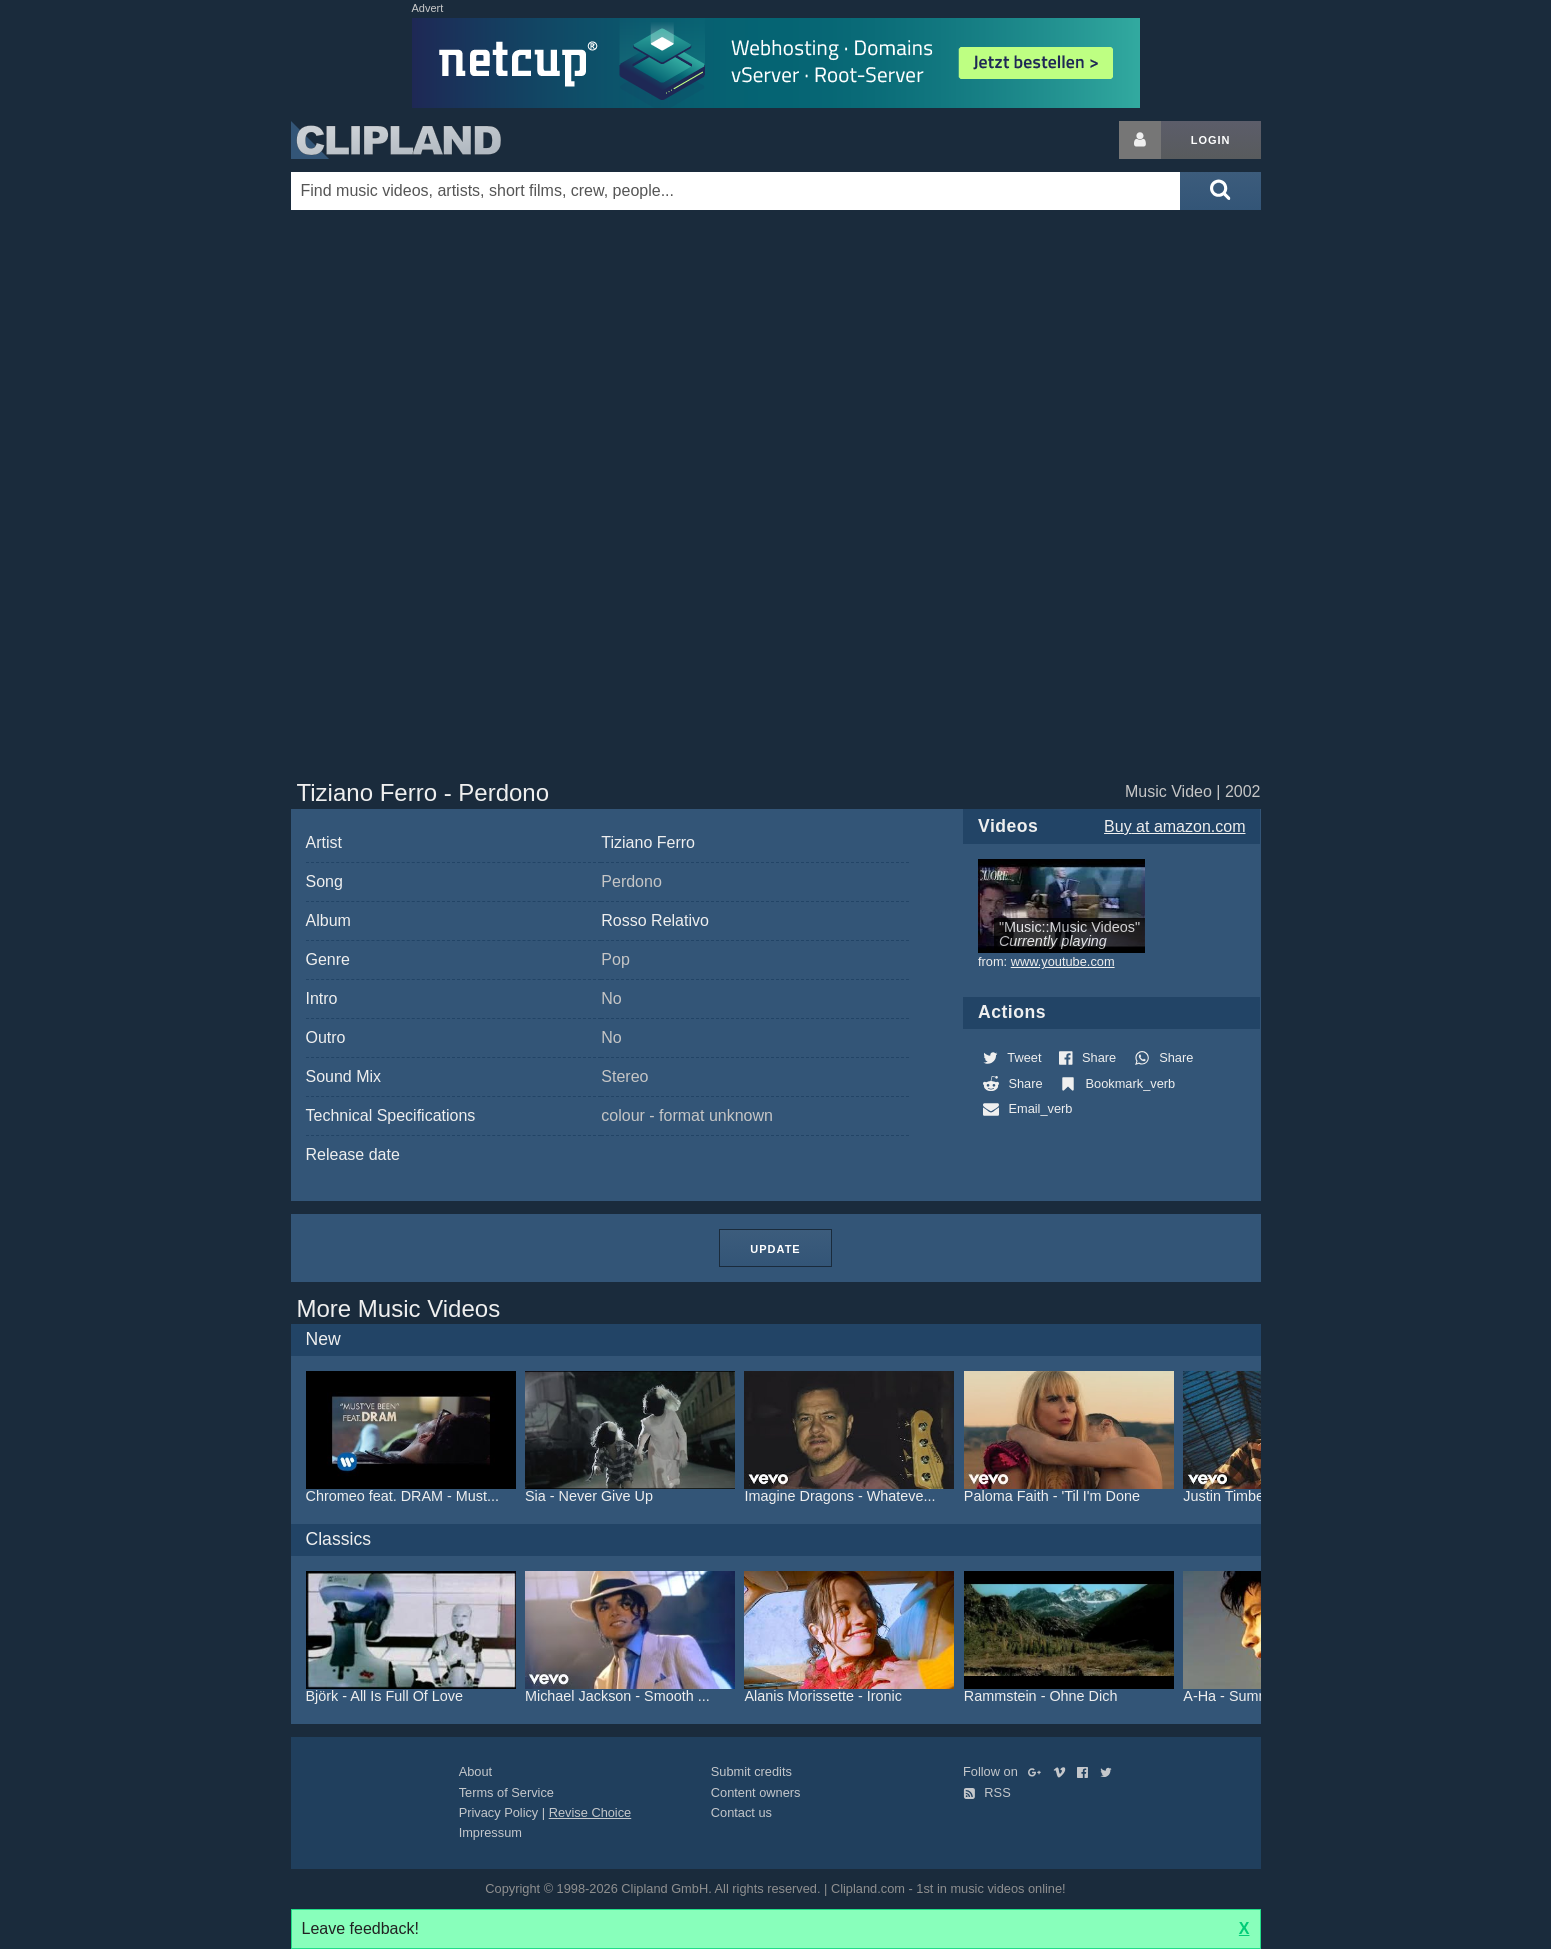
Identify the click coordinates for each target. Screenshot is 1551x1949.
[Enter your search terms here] (736, 191)
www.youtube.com (1063, 961)
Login (1211, 140)
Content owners (756, 1792)
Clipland (396, 140)
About (475, 1771)
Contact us (741, 1812)
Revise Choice (590, 1812)
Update (775, 1249)
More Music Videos (399, 1308)
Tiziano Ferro (648, 842)
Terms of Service (506, 1792)
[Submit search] (1220, 191)
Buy (1174, 826)
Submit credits (751, 1771)
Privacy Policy (499, 1812)
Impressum (490, 1832)
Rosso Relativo (655, 920)
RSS (987, 1792)
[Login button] (1140, 140)
